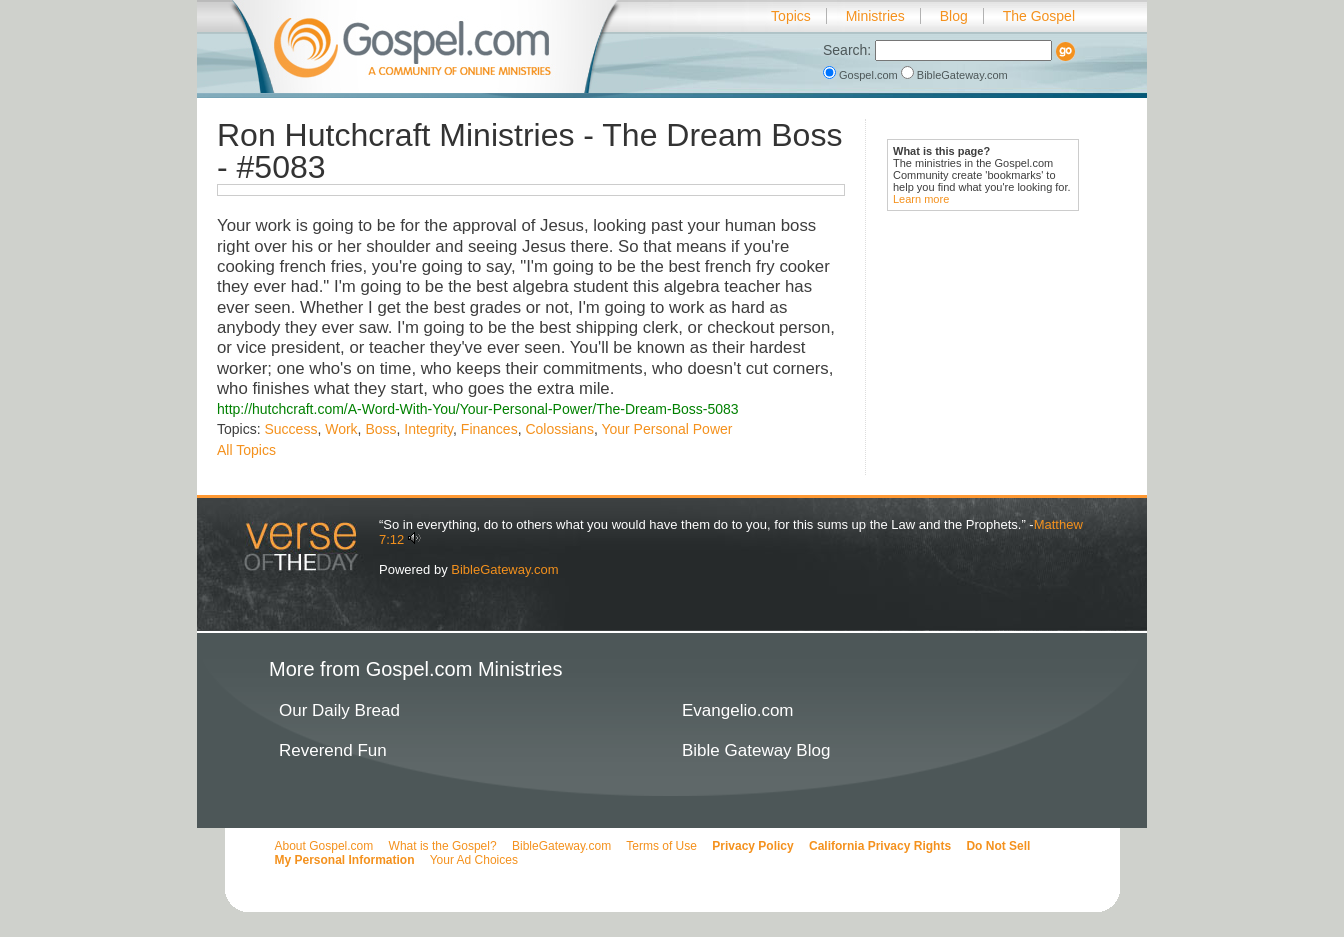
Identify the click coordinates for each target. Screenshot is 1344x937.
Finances (489, 429)
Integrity (428, 429)
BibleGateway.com (954, 75)
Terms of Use (661, 846)
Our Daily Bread (339, 710)
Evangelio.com (738, 710)
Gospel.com (862, 75)
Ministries (875, 16)
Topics (791, 16)
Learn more (921, 199)
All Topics (246, 450)
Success (290, 429)
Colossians (559, 429)
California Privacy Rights (880, 846)
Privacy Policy (752, 846)
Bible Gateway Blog (756, 750)
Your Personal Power (666, 429)
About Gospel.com (324, 846)
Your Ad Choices (474, 860)
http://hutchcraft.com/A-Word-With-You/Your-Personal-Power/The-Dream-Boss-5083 (478, 409)
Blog (954, 16)
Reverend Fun (333, 750)
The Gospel (1039, 16)
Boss (380, 429)
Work (341, 429)
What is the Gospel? (443, 846)
